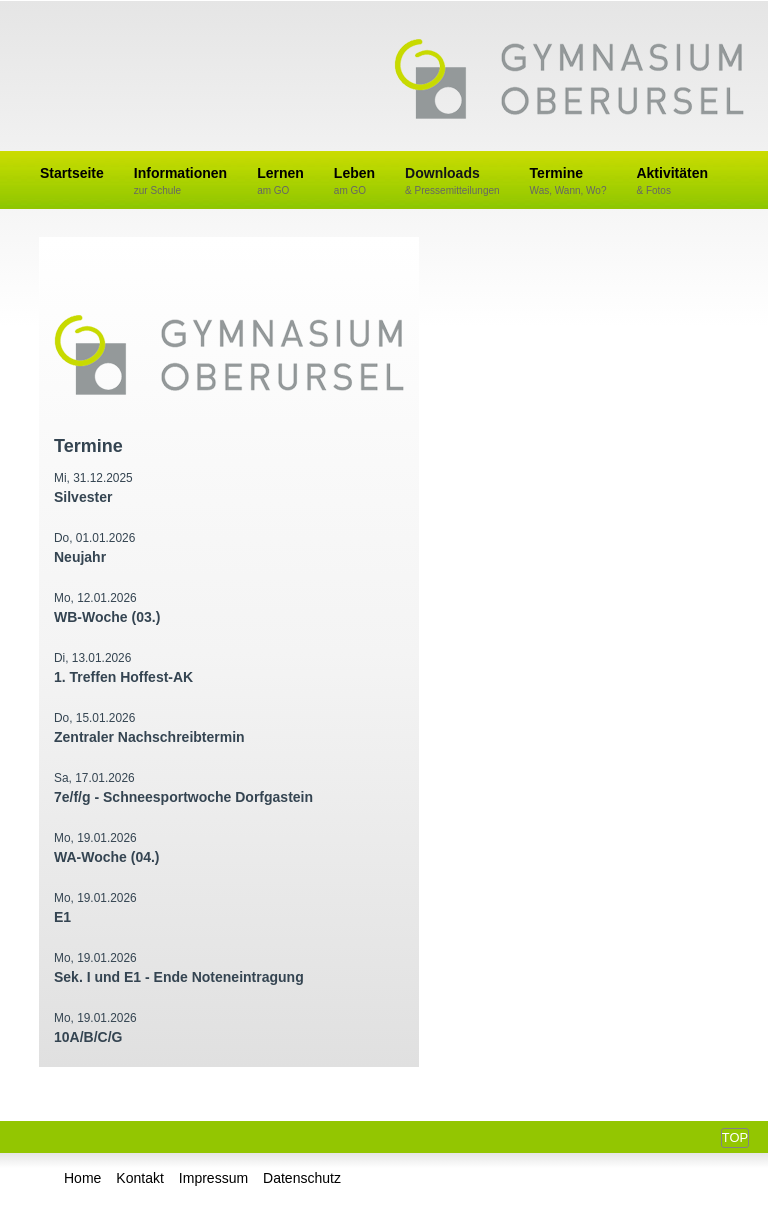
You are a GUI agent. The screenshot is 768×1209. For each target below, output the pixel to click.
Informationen (180, 181)
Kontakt (139, 1178)
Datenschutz (302, 1178)
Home (82, 1178)
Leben (354, 181)
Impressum (213, 1178)
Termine (568, 181)
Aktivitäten (672, 181)
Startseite (72, 173)
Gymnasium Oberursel (569, 81)
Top (735, 1137)
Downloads (452, 181)
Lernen (280, 181)
